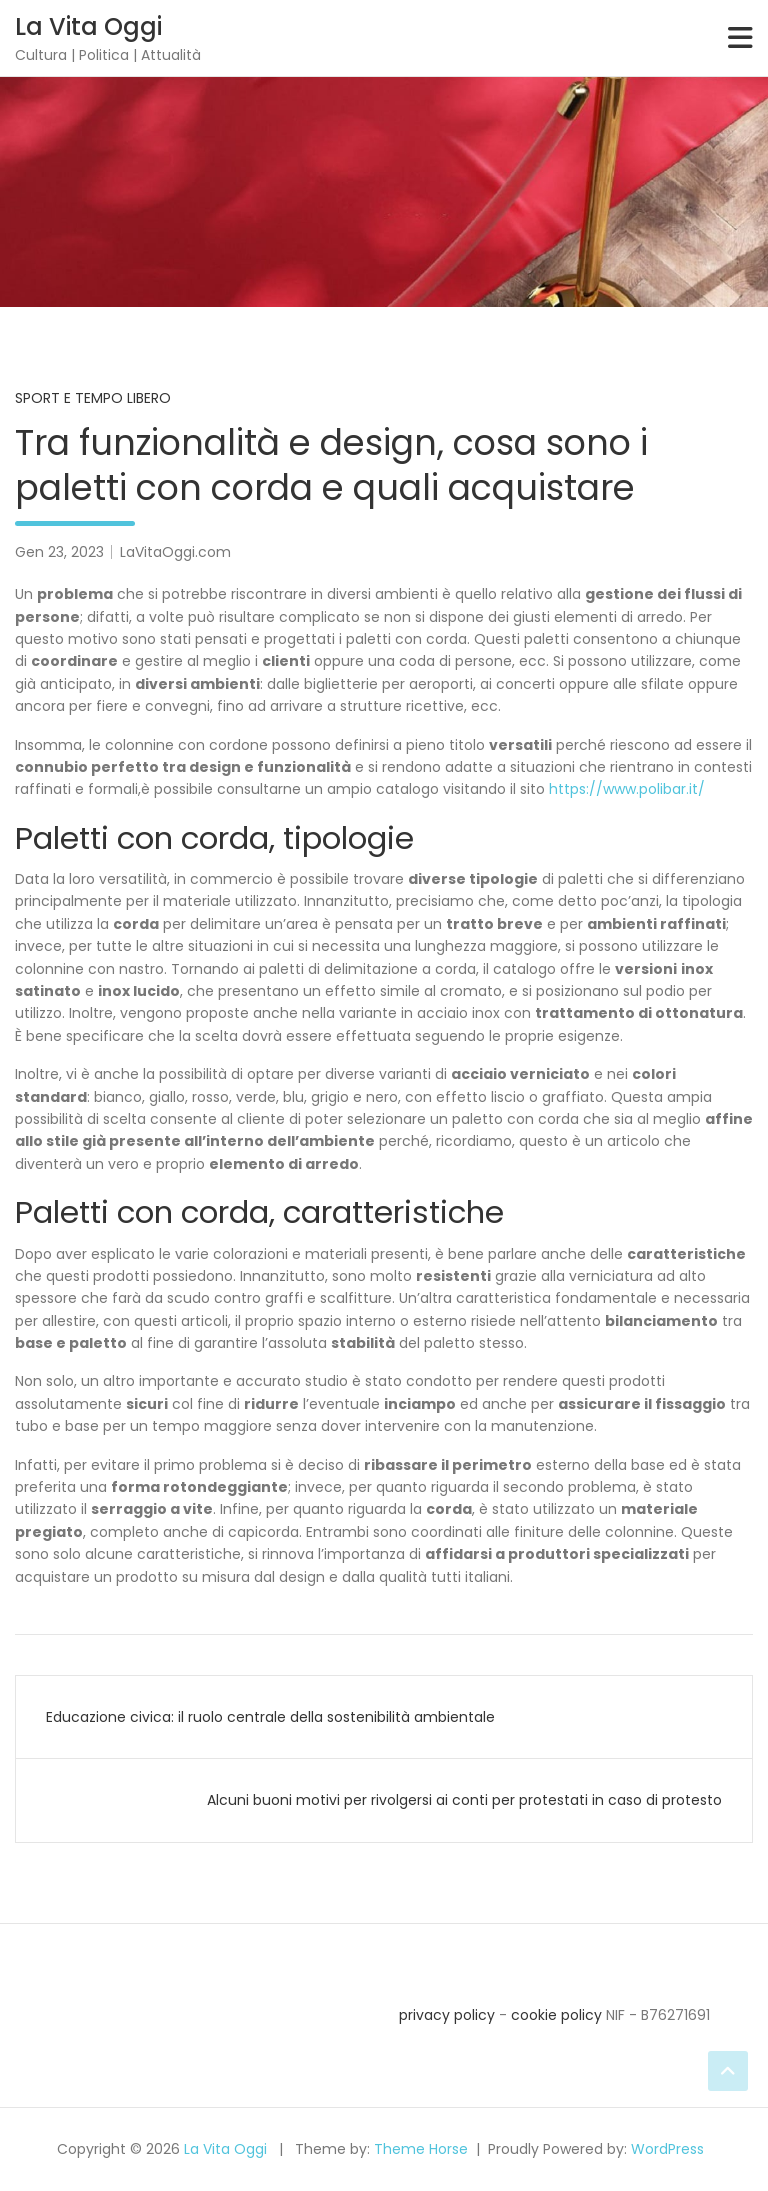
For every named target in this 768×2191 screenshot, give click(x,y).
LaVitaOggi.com (175, 552)
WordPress (667, 2149)
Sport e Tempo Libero (93, 398)
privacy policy (447, 2015)
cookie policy (556, 2015)
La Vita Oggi (88, 26)
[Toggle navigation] (740, 38)
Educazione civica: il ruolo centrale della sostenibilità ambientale (270, 1717)
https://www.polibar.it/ (627, 789)
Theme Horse (421, 2149)
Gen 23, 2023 (59, 552)
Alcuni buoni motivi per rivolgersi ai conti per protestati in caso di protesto (464, 1800)
